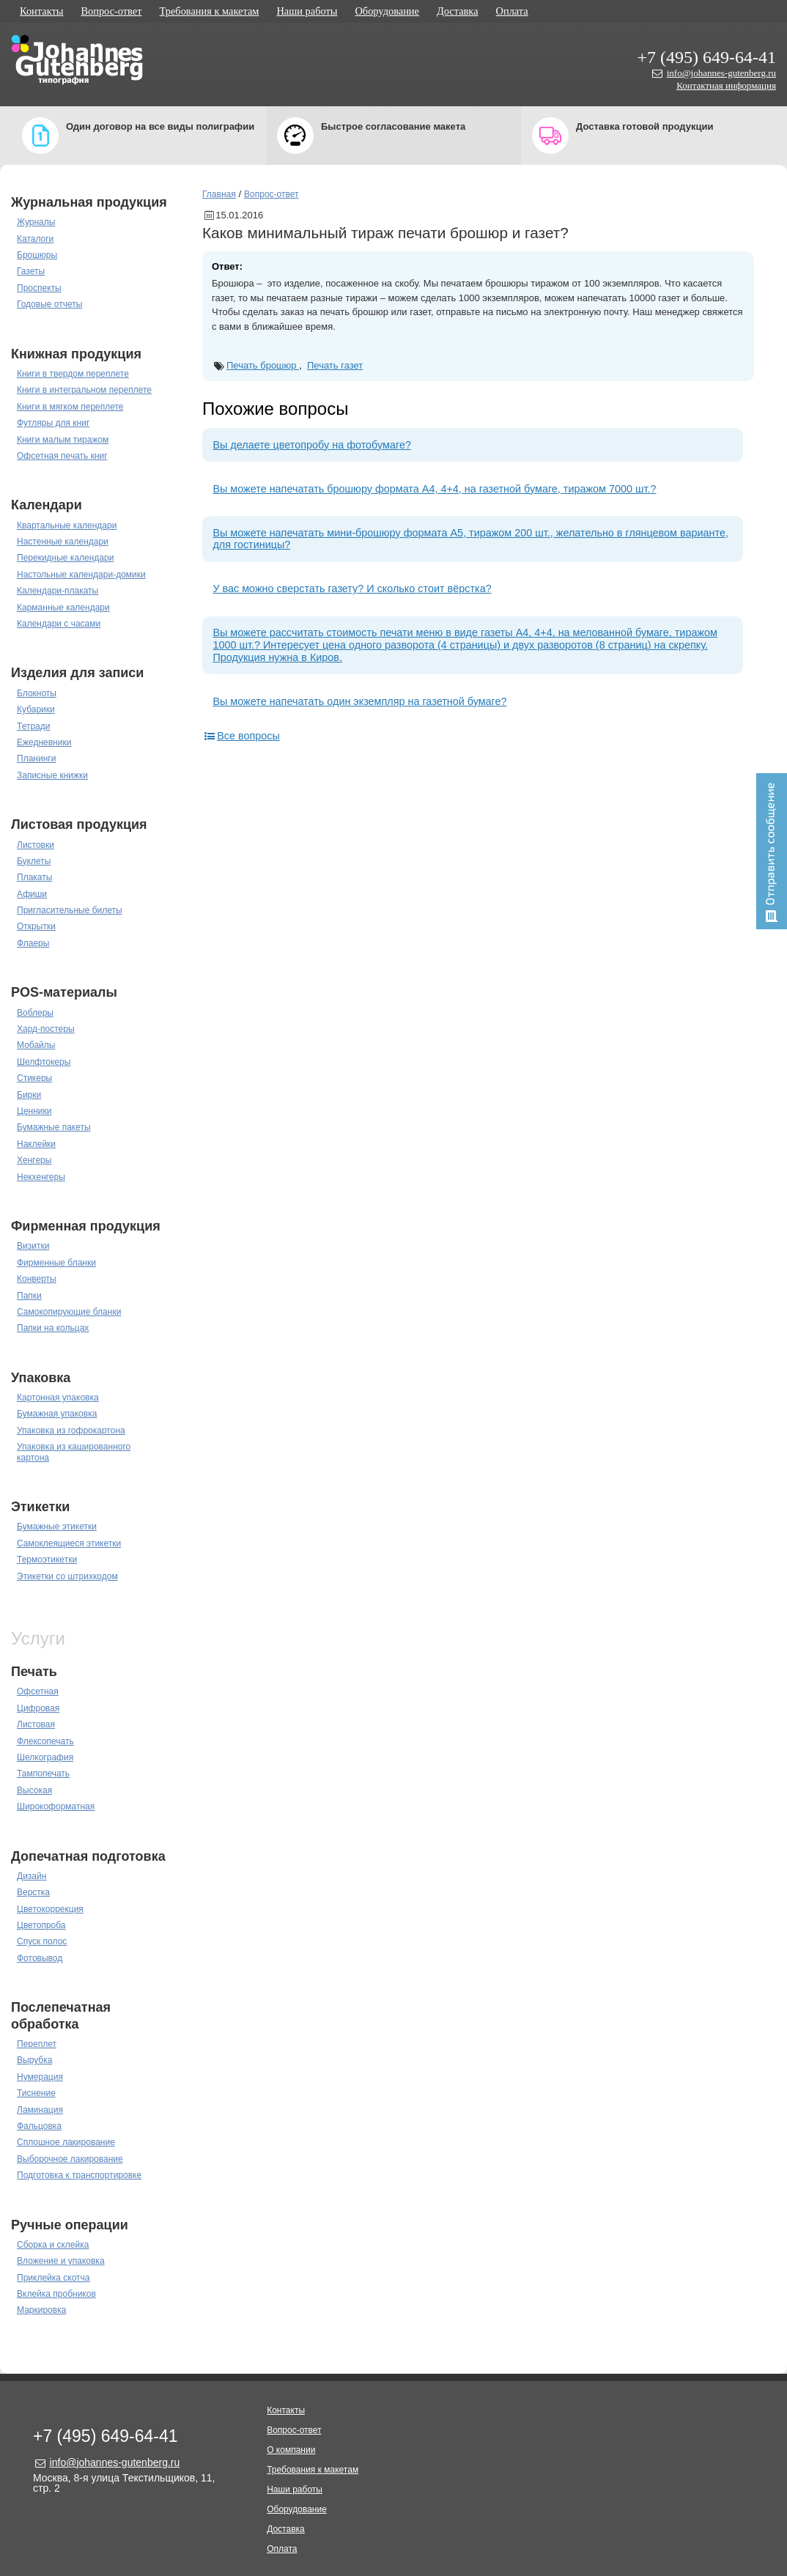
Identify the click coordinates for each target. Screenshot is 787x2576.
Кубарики (36, 709)
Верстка (33, 1892)
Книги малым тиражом (62, 440)
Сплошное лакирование (66, 2142)
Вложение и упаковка (61, 2261)
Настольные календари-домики (81, 574)
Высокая (34, 1790)
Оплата (512, 11)
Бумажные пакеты (54, 1127)
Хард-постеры (46, 1029)
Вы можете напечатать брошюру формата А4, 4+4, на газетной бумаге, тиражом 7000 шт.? (434, 489)
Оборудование (387, 11)
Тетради (33, 726)
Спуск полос (42, 1941)
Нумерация (40, 2077)
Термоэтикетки (47, 1559)
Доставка (458, 11)
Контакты (41, 11)
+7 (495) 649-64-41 (706, 57)
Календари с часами (58, 624)
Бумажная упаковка (57, 1414)
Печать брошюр (262, 365)
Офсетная (38, 1691)
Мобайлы (36, 1045)
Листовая (36, 1724)
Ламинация (40, 2110)
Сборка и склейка (53, 2245)
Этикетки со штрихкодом (67, 1576)
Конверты (36, 1279)
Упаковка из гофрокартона (71, 1430)
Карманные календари (63, 607)
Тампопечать (43, 1773)
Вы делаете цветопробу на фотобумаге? (312, 445)
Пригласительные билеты (69, 910)
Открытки (36, 926)
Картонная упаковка (58, 1397)
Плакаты (34, 877)
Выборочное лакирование (70, 2159)
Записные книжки (52, 775)
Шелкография (45, 1757)
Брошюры (37, 255)
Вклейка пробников (56, 2294)
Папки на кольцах (53, 1328)
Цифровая (38, 1708)
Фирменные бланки (56, 1263)
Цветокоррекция (50, 1909)
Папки (29, 1296)
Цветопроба (41, 1925)
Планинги (36, 758)
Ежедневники (44, 742)
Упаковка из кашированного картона (73, 1452)
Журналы (36, 222)
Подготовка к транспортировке (79, 2175)
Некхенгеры (41, 1177)
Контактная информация (726, 85)
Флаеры (33, 943)
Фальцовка (39, 2126)
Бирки (29, 1095)
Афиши (32, 894)
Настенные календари (62, 541)
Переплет (36, 2044)
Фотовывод (39, 1958)
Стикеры (34, 1078)
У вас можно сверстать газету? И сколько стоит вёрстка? (352, 588)
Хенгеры (34, 1160)
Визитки (33, 1246)
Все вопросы (241, 736)
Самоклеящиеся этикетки (69, 1543)
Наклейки (36, 1144)
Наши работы (306, 11)
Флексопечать (45, 1741)
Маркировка (41, 2310)
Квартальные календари (67, 525)
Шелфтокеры (43, 1062)
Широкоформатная (56, 1806)
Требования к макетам (209, 11)
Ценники (34, 1111)
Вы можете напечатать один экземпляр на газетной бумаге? (359, 701)
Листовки (35, 845)
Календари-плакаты (57, 591)
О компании (291, 2450)
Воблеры (35, 1013)
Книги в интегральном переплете (84, 390)
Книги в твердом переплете (73, 374)
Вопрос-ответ (111, 11)
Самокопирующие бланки (69, 1312)
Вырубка (34, 2060)
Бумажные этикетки (57, 1526)
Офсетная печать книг (62, 456)
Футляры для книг (53, 423)
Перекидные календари (65, 558)
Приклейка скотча (53, 2278)
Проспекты (39, 288)
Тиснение (36, 2093)
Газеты (31, 271)
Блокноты (36, 693)
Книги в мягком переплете (70, 407)
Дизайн (31, 1876)
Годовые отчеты (49, 304)
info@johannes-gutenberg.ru (721, 72)
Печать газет (335, 365)
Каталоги (35, 239)
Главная (219, 194)
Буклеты (34, 861)
